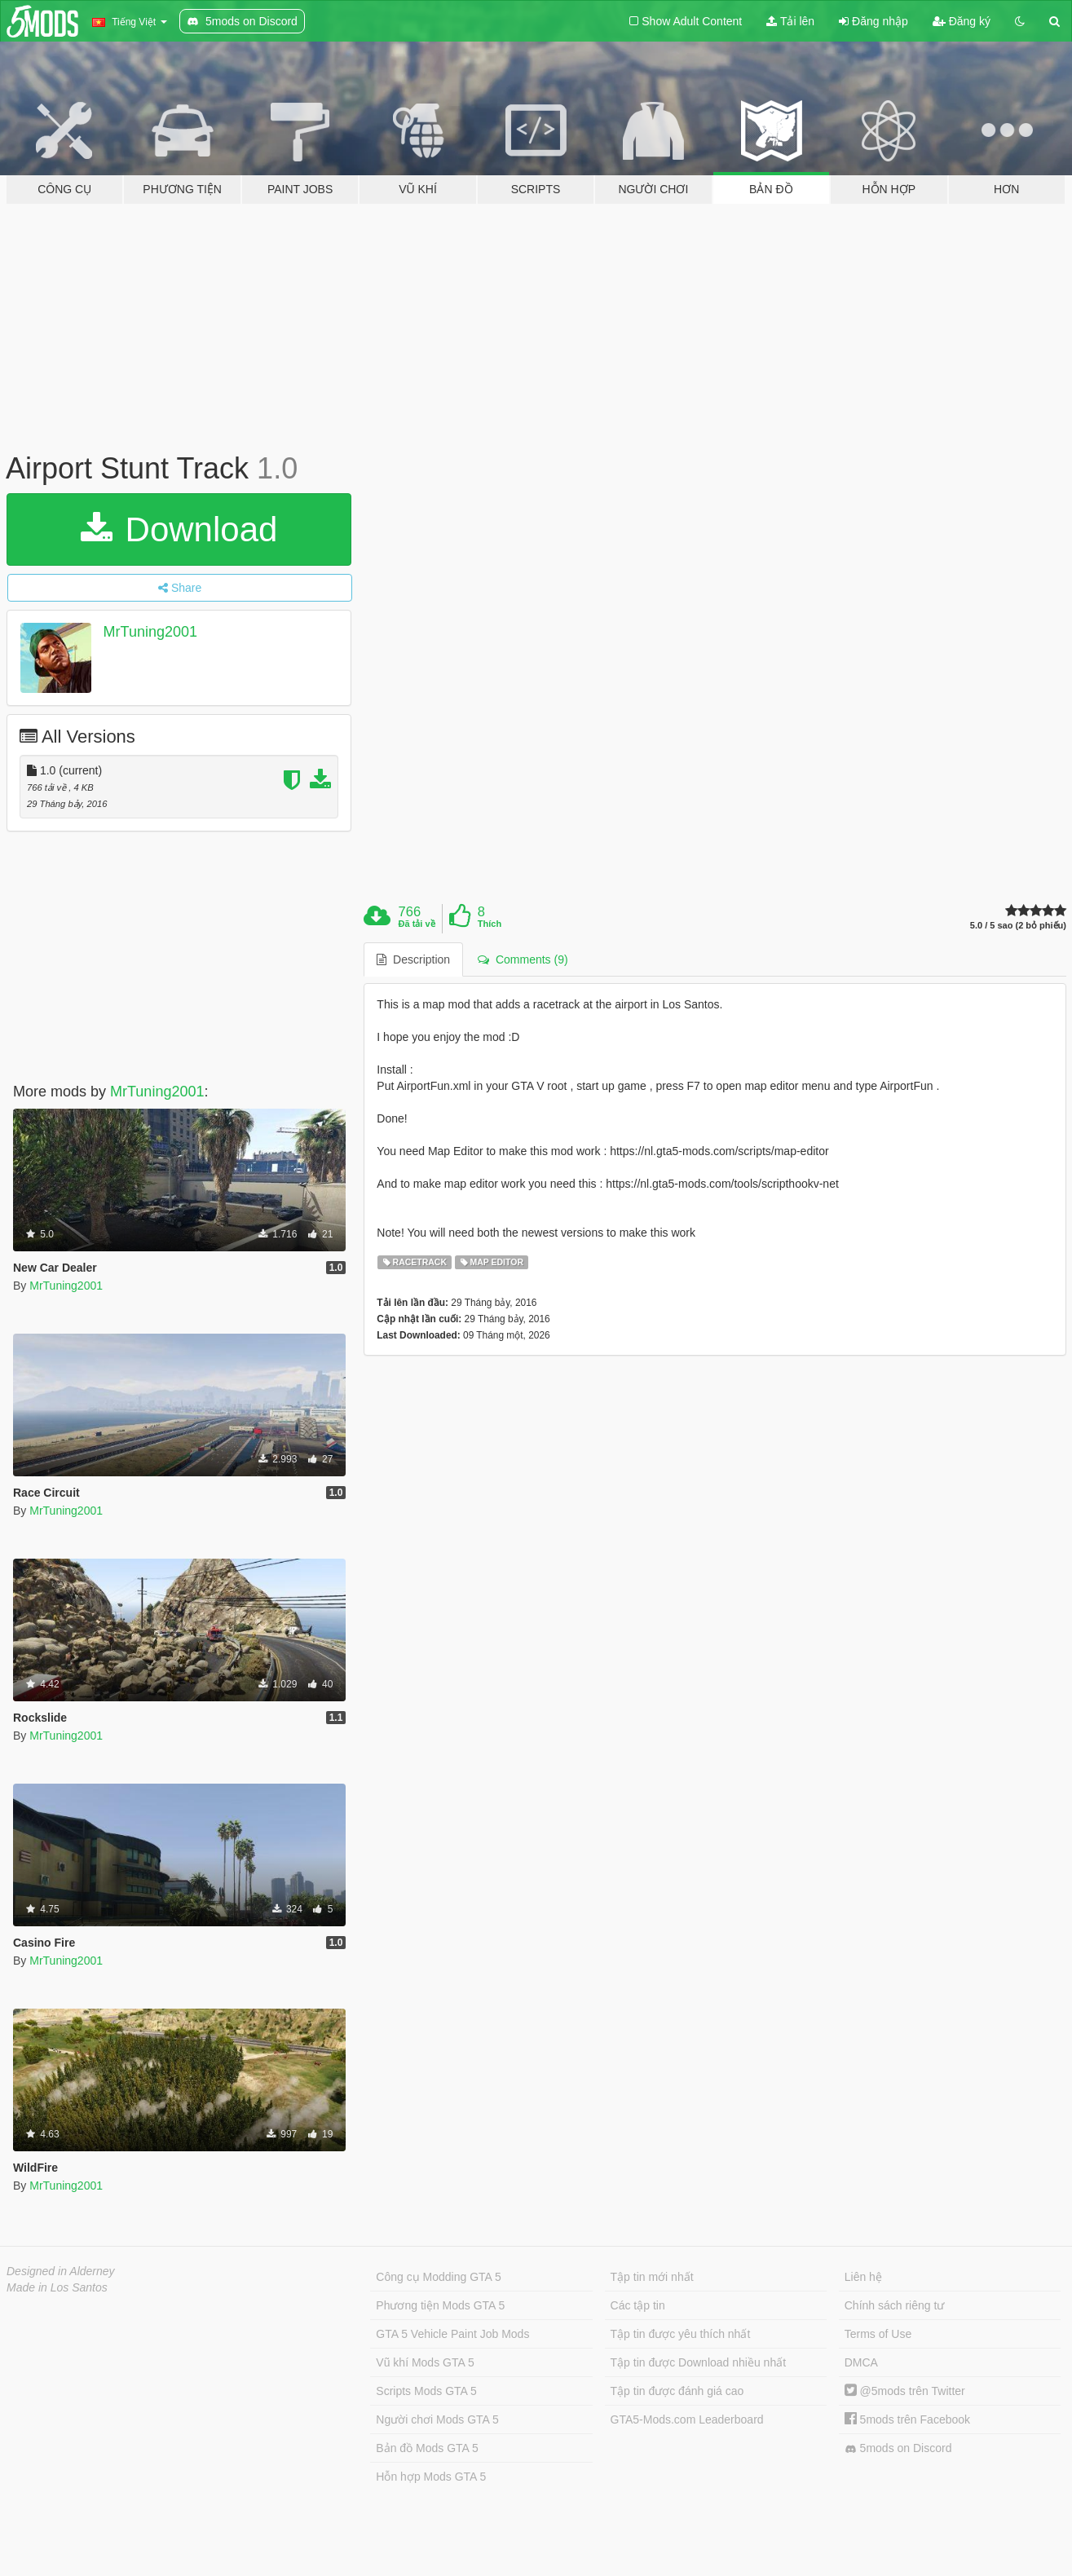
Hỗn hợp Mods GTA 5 (431, 2476)
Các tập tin (638, 2305)
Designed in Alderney (61, 2271)
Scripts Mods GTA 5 (426, 2390)
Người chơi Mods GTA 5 (437, 2419)
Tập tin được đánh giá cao (677, 2390)
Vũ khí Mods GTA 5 (425, 2362)
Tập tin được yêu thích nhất (681, 2333)
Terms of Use (878, 2333)
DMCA (861, 2362)
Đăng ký (961, 21)
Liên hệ (863, 2276)
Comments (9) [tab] (522, 959)
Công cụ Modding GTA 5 (438, 2276)
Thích (489, 924)
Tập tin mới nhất (652, 2276)
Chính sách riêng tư (895, 2305)
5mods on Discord (898, 2448)
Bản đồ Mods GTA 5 (427, 2448)
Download (179, 529)
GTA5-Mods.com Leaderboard (687, 2419)
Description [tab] (413, 959)
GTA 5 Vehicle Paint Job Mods (452, 2333)
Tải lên (790, 21)
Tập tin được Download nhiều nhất (699, 2362)
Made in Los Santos (57, 2287)
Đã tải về (417, 924)
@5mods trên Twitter (905, 2391)
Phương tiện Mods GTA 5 (440, 2305)
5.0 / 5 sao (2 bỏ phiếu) (1018, 925)
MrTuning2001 (150, 632)
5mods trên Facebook (907, 2419)
